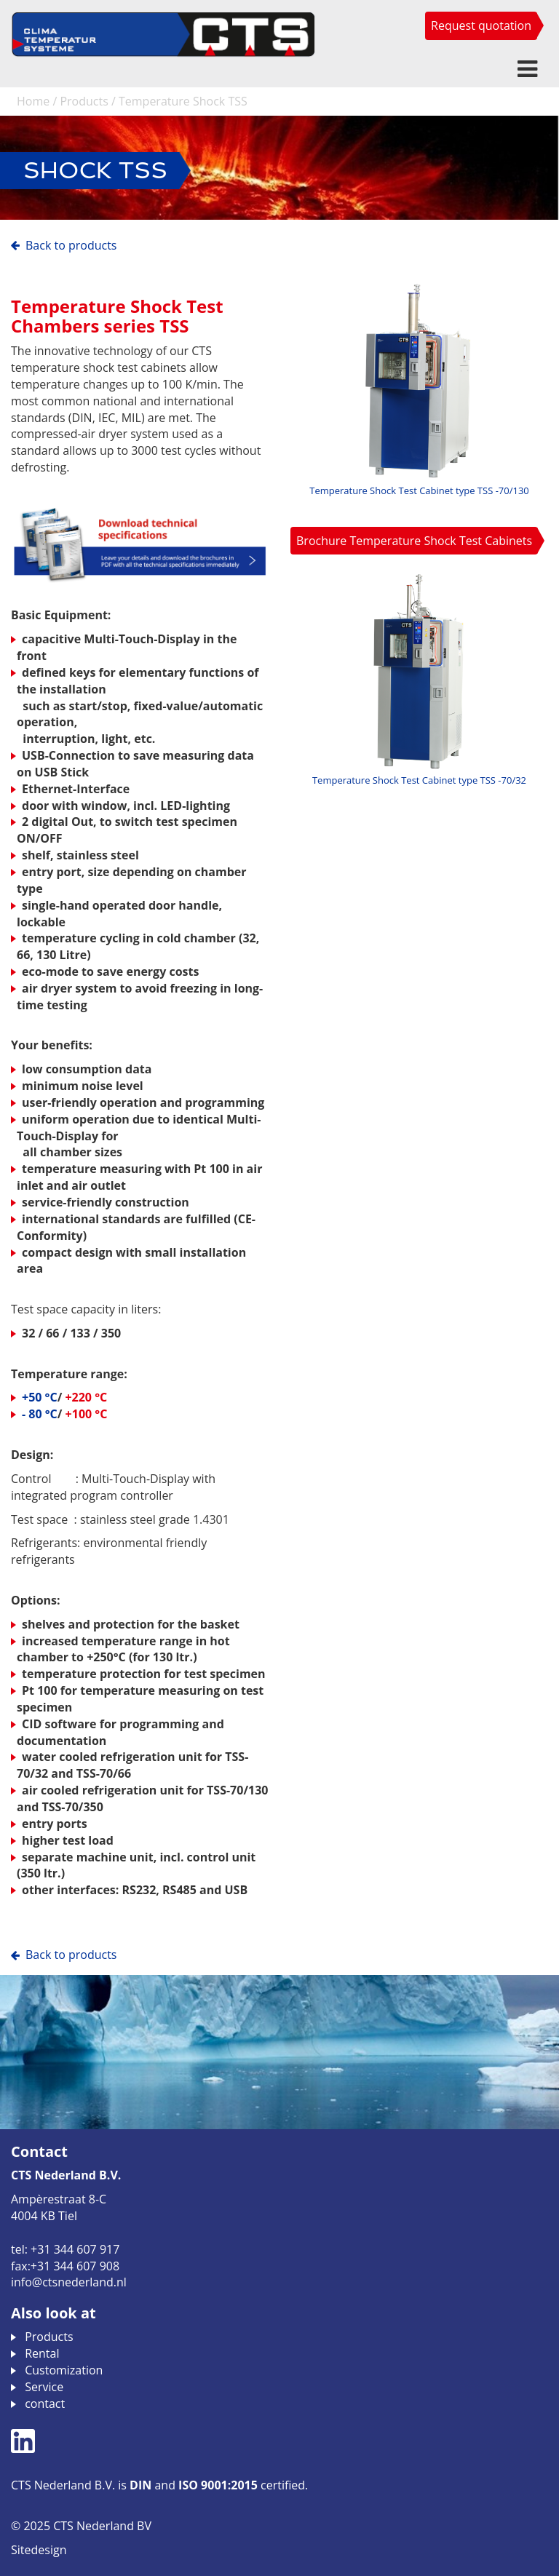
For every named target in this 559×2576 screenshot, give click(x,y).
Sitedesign (38, 2550)
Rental (42, 2353)
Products (84, 101)
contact (45, 2404)
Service (44, 2387)
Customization (64, 2370)
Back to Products (71, 245)
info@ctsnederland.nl (69, 2282)
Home (33, 101)
